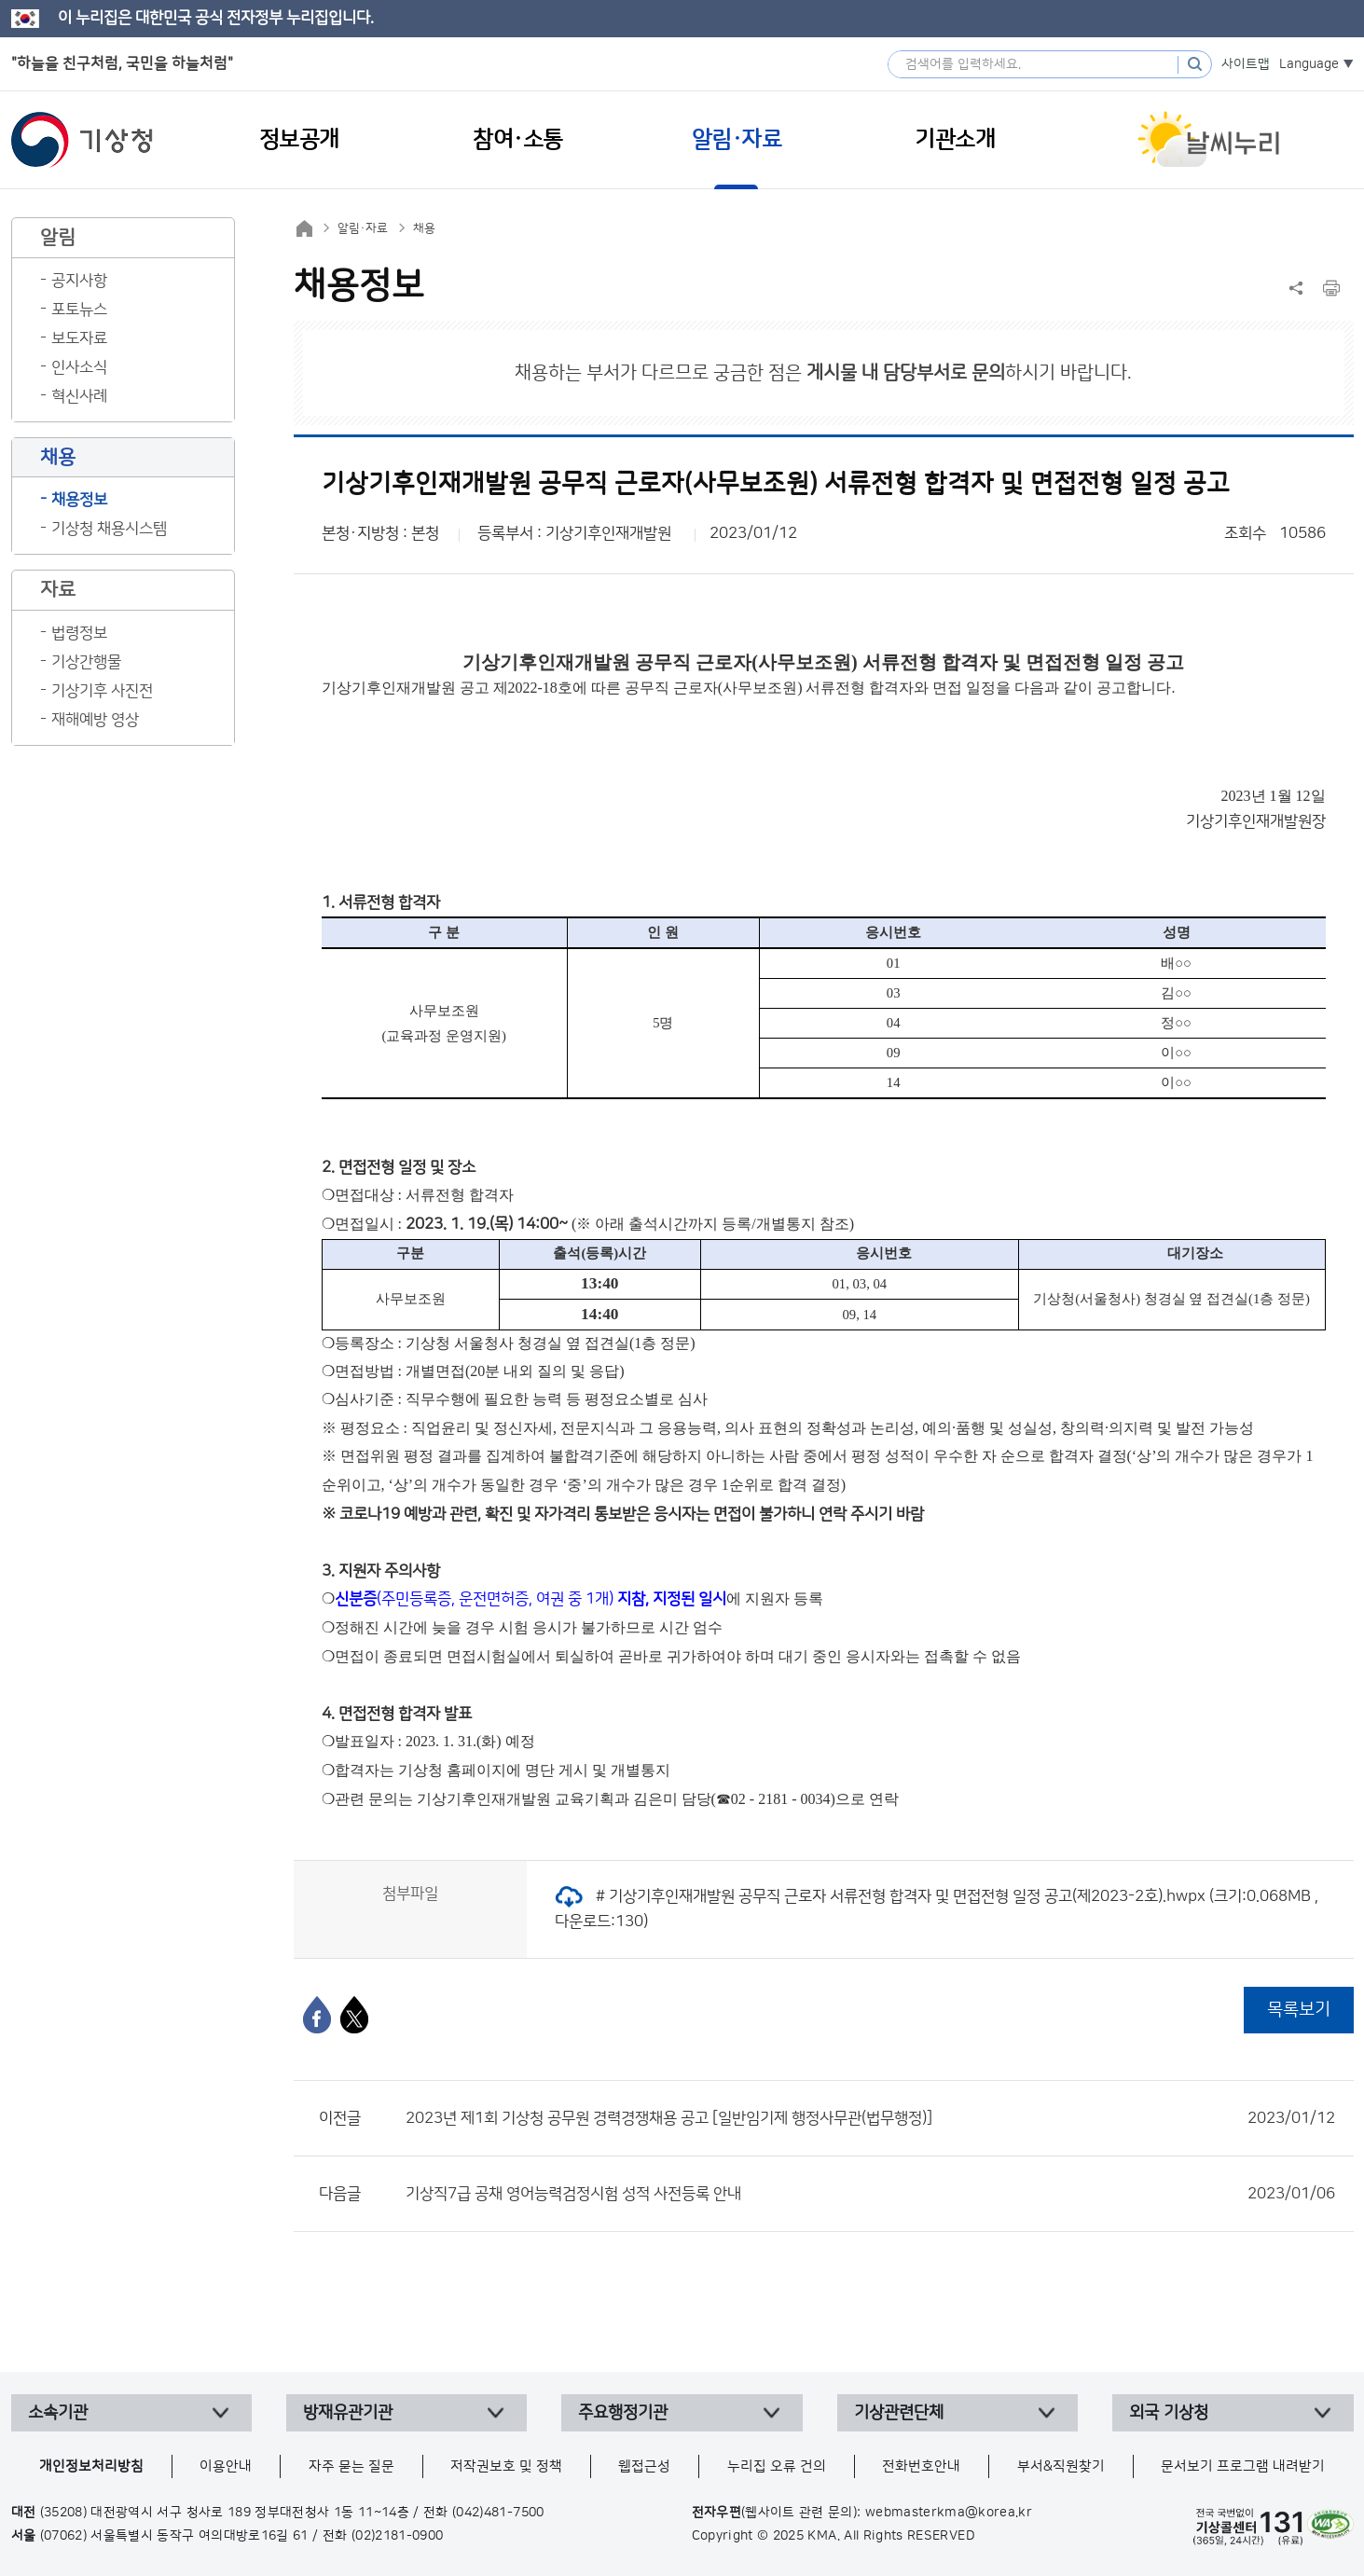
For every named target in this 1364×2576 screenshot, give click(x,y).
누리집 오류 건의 (776, 2466)
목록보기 (1298, 2009)
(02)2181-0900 (397, 2535)
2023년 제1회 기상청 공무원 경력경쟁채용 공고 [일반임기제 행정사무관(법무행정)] (870, 2118)
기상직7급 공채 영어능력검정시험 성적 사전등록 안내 (870, 2193)
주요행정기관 (623, 2413)
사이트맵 (1245, 64)
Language (1309, 64)
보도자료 (79, 338)
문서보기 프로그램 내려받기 (1243, 2466)
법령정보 (79, 633)
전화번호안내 (921, 2466)
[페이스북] (317, 2014)
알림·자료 (363, 228)
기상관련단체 (899, 2413)
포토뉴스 (79, 309)
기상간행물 (86, 662)
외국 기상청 (1168, 2413)
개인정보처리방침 (91, 2466)
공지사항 (79, 280)
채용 (424, 228)
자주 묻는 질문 (351, 2466)
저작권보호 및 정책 (506, 2466)
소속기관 (58, 2413)
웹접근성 (644, 2466)
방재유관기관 (348, 2413)
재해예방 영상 (95, 719)
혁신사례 (79, 396)
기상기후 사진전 (102, 690)
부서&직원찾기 (1061, 2466)
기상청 (82, 140)
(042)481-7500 (498, 2512)
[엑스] (354, 2014)
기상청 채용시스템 (109, 528)
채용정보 (79, 499)
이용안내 (226, 2466)
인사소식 (79, 367)
